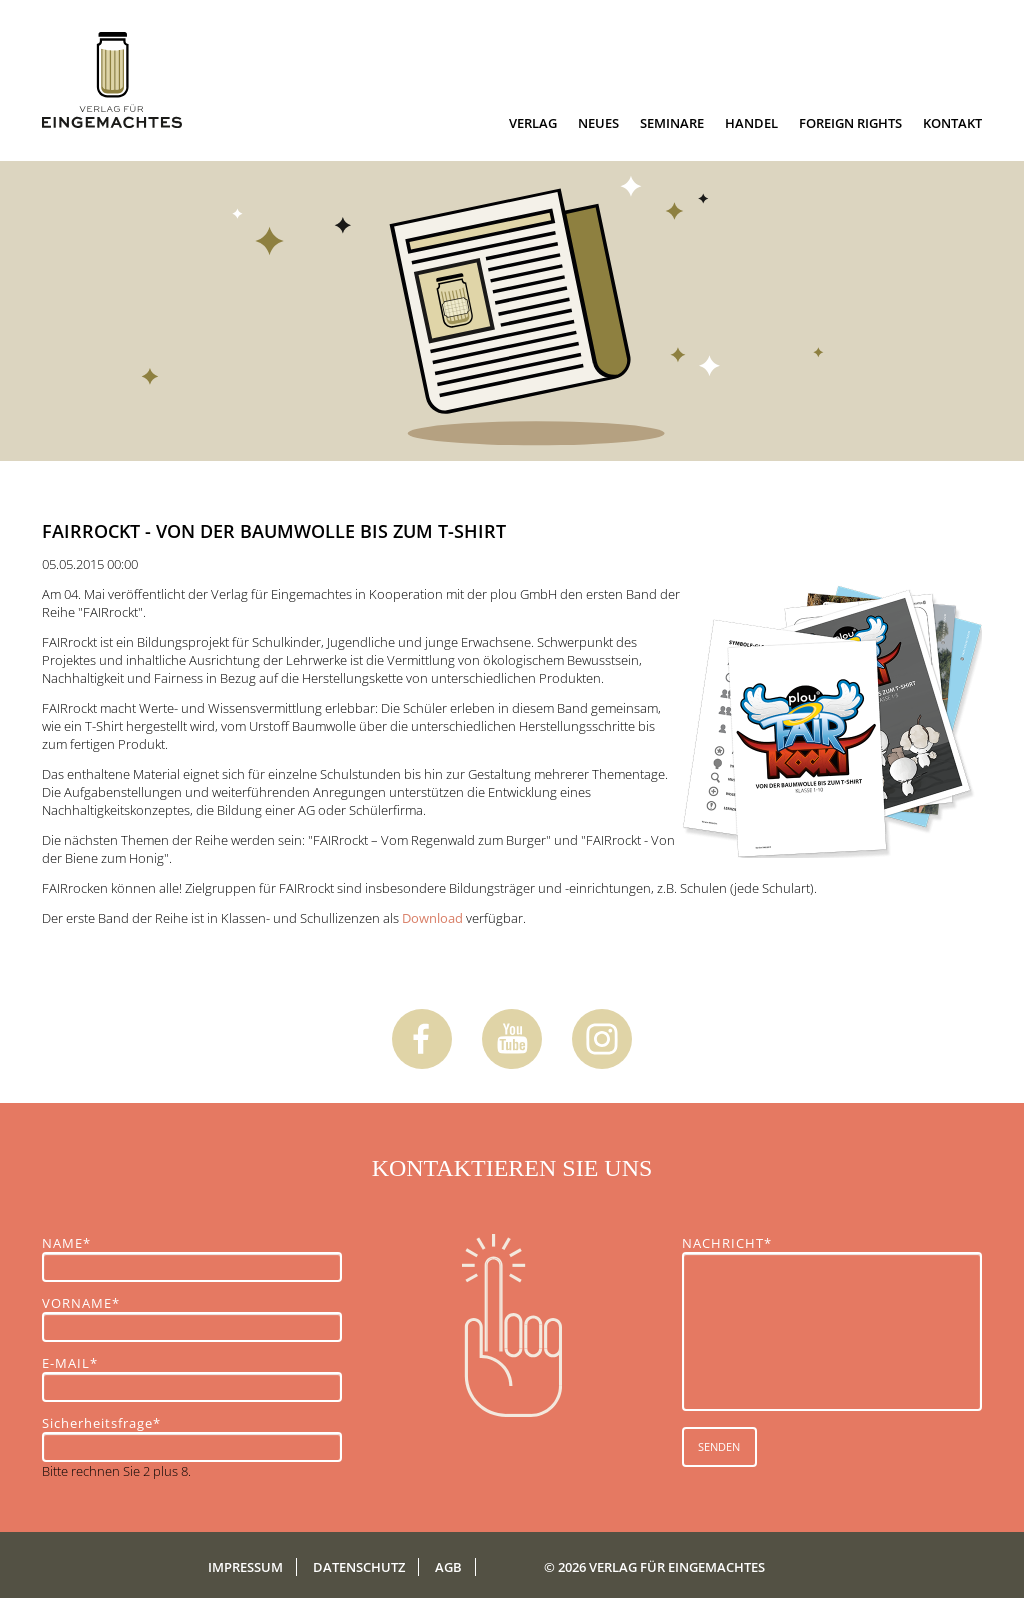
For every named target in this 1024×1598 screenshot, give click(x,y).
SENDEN (719, 1446)
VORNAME (81, 1303)
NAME (76, 1243)
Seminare (672, 123)
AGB (448, 1567)
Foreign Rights (850, 123)
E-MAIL (76, 1363)
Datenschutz (359, 1567)
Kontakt (952, 123)
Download (432, 918)
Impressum (245, 1567)
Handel (751, 123)
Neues (598, 123)
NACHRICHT (727, 1243)
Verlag (533, 123)
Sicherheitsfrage (101, 1423)
